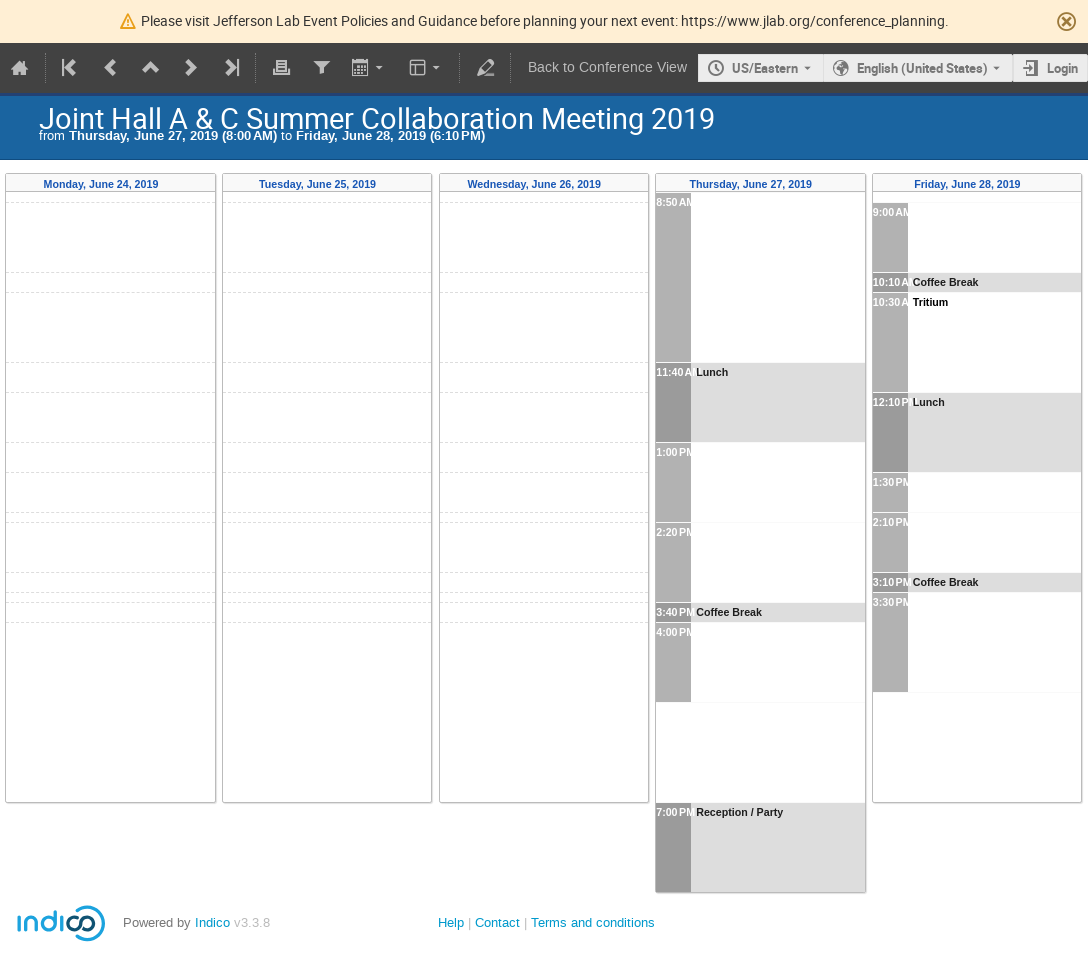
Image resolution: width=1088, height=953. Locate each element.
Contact (497, 922)
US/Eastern (765, 68)
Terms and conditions (593, 922)
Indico (212, 922)
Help (451, 922)
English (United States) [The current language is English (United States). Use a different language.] (922, 68)
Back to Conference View (607, 67)
